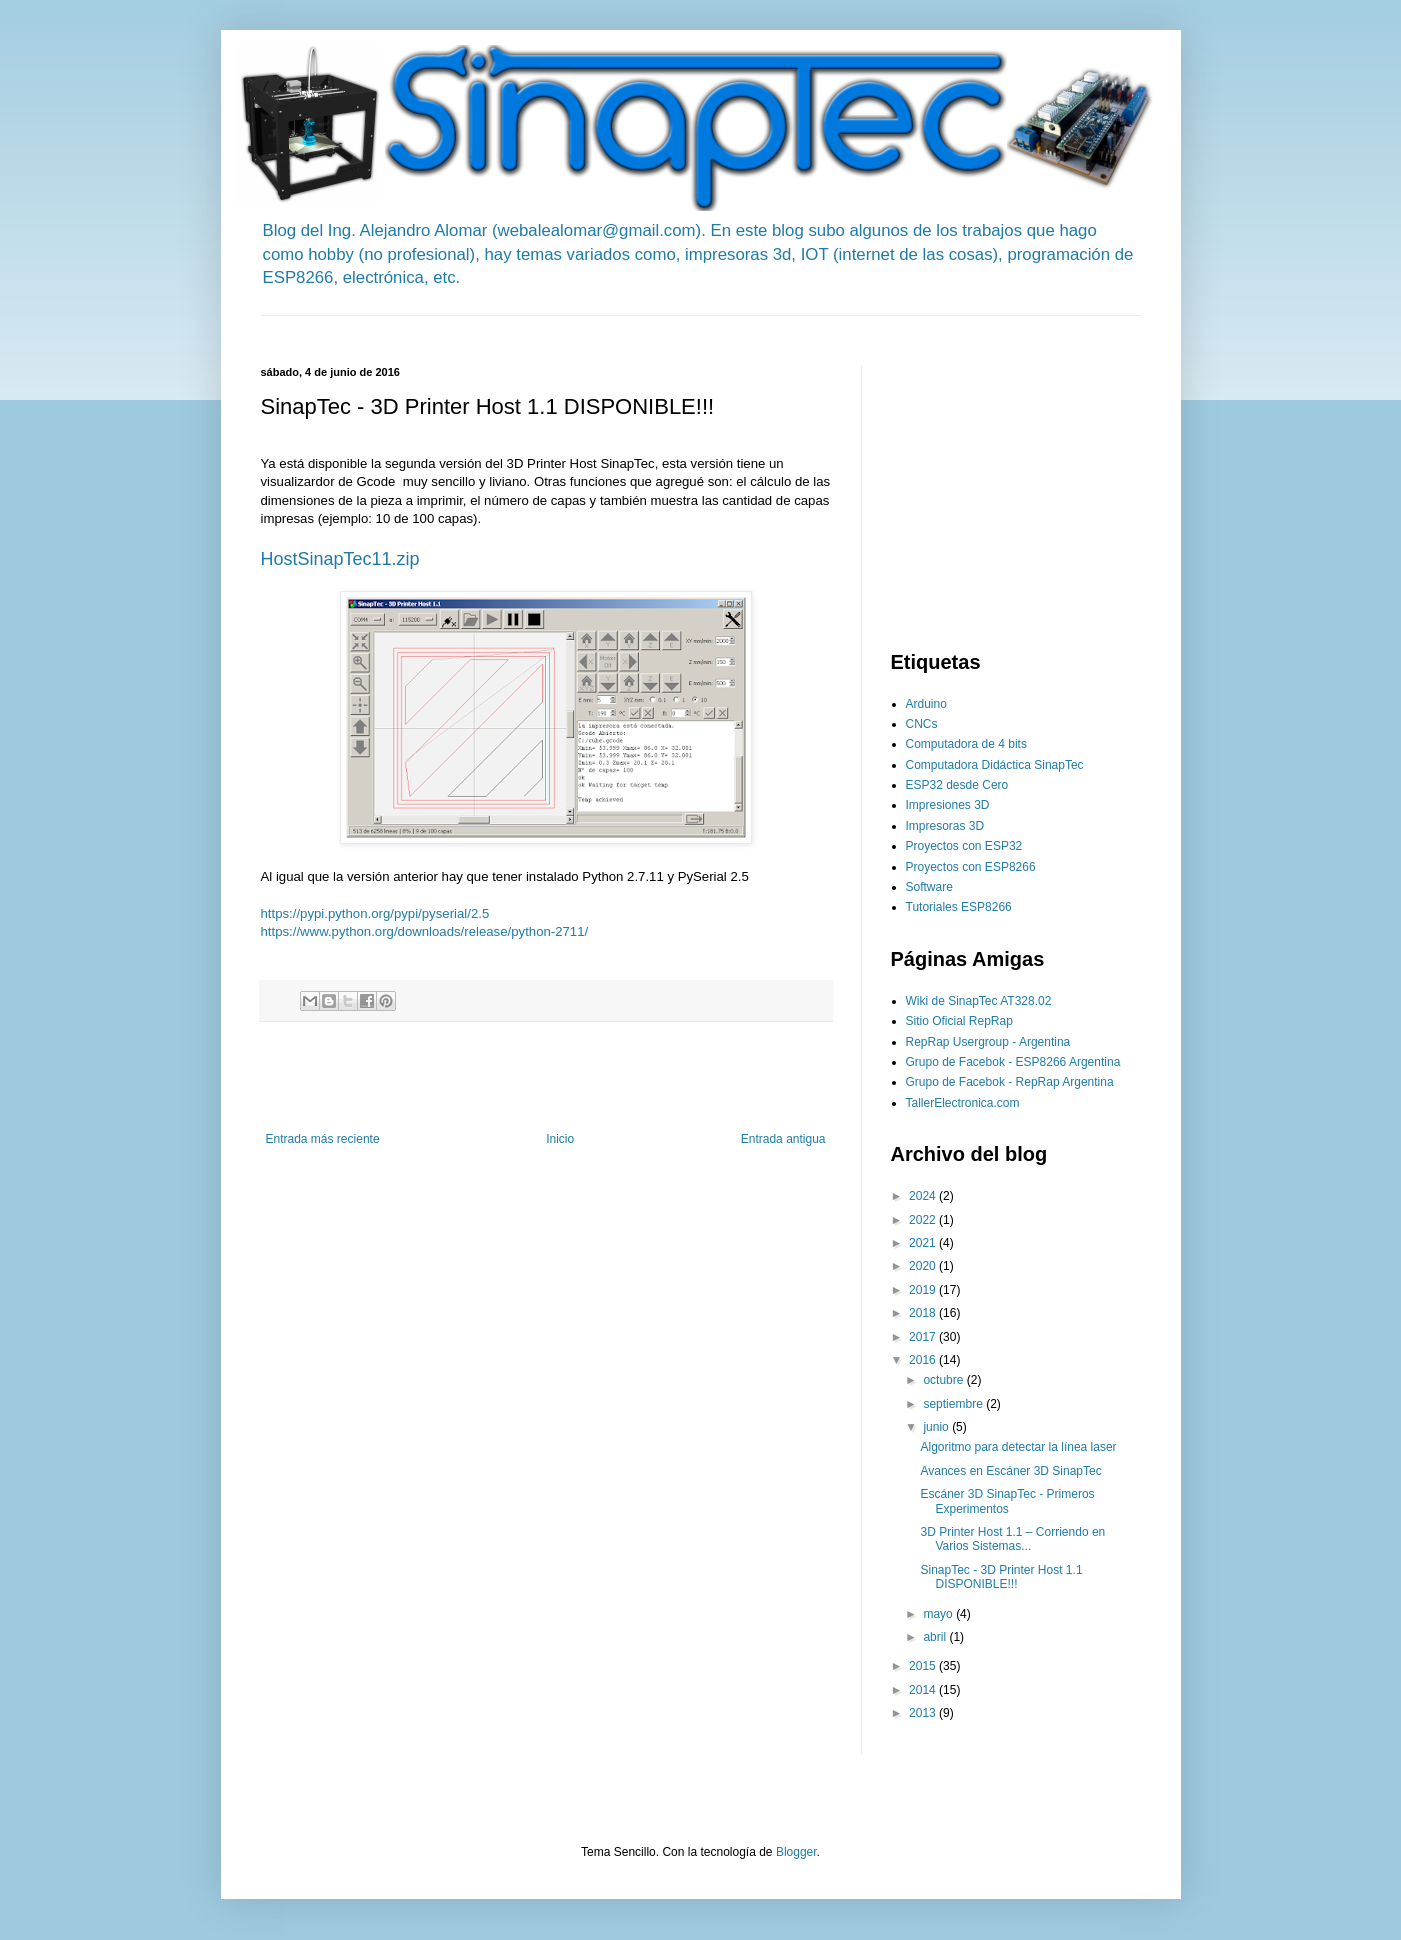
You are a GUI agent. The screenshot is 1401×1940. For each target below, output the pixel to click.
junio (937, 1427)
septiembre (954, 1404)
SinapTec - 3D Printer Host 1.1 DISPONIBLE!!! (1001, 1577)
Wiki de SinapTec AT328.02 (979, 1001)
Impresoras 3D (945, 826)
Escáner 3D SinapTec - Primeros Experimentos (1007, 1501)
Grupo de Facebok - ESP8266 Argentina (1013, 1062)
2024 (924, 1196)
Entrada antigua (783, 1139)
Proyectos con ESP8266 (971, 867)
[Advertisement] (625, 323)
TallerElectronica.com (963, 1103)
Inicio (560, 1139)
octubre (944, 1380)
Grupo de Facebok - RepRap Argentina (1010, 1082)
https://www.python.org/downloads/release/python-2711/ (425, 931)
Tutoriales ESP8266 (959, 907)
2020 (924, 1266)
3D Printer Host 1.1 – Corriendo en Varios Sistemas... (1012, 1539)
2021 (924, 1243)
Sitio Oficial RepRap (959, 1021)
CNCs (922, 724)
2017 (924, 1337)
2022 (924, 1220)
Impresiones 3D (948, 805)
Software (929, 887)
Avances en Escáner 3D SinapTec (1010, 1471)
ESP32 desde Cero (957, 785)
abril (936, 1637)
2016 (924, 1360)
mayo (939, 1614)
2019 (924, 1290)
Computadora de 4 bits (966, 744)
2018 (924, 1313)
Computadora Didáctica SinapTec (995, 765)
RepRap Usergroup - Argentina (988, 1042)
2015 (924, 1666)
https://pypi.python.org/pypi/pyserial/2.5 (375, 913)
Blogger (796, 1852)
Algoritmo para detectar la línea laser (1018, 1447)
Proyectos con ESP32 (964, 846)
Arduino (926, 704)
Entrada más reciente (323, 1139)
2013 (924, 1713)
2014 (924, 1690)
